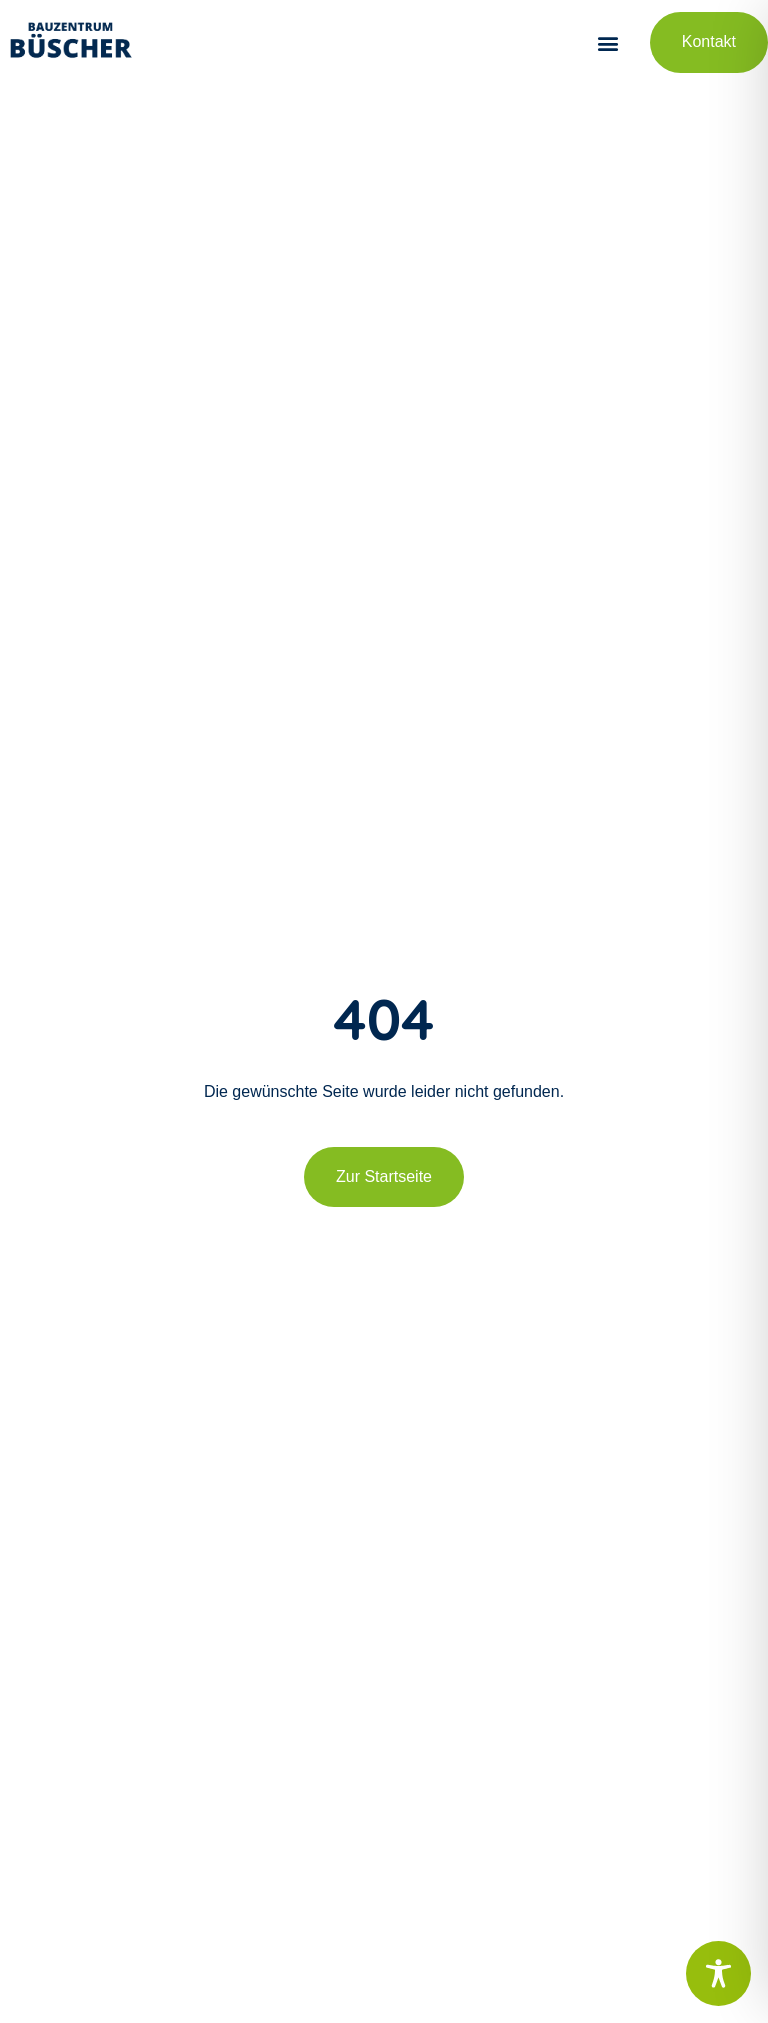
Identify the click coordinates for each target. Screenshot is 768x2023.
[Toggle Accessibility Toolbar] (718, 1973)
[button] (608, 42)
